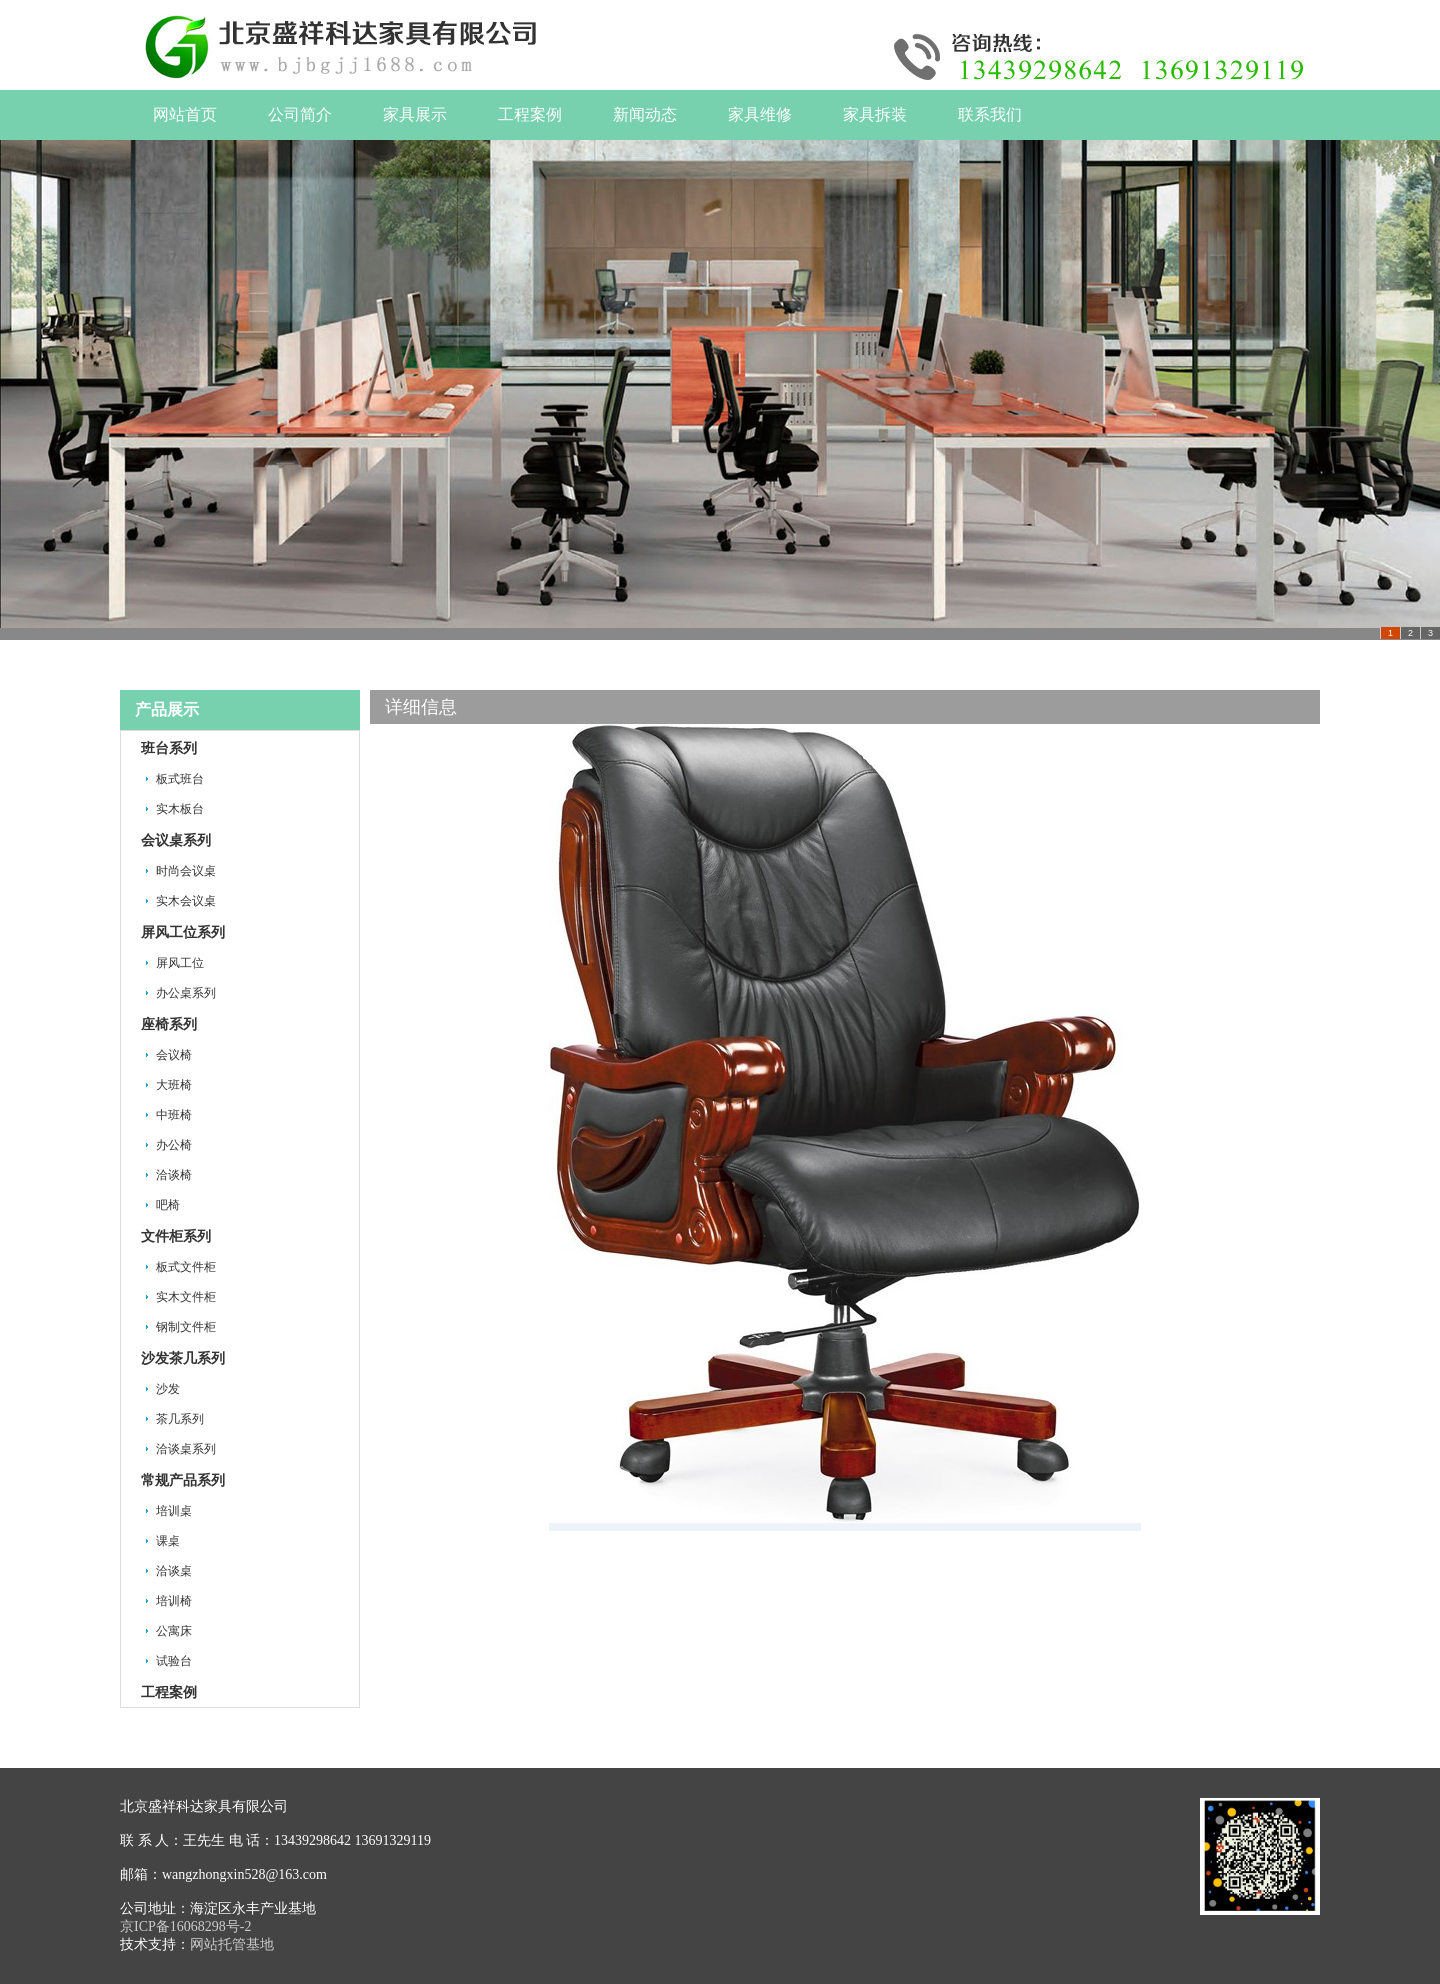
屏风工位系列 (183, 932)
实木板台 (180, 809)
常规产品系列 (183, 1480)
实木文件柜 (186, 1297)
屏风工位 (180, 963)
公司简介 (300, 114)
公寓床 (174, 1631)
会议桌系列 (176, 840)
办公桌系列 (186, 993)
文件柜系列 (176, 1236)
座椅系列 (169, 1024)
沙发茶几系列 (183, 1358)
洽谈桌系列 (186, 1449)
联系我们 (990, 114)
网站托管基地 (232, 1944)
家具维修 (760, 114)
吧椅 (168, 1205)
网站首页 (185, 114)
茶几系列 (180, 1419)
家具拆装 (875, 114)
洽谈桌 (174, 1571)
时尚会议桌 (186, 871)
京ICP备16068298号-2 (185, 1926)
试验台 (174, 1661)
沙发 (168, 1389)
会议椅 (174, 1055)
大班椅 (174, 1085)
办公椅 (174, 1145)
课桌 (168, 1541)
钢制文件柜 (186, 1327)
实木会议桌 (186, 901)
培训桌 (174, 1511)
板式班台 (180, 779)
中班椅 (174, 1115)
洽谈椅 (174, 1175)
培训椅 (174, 1601)
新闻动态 (645, 114)
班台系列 (169, 748)
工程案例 (530, 114)
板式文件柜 (186, 1267)
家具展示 (415, 114)
